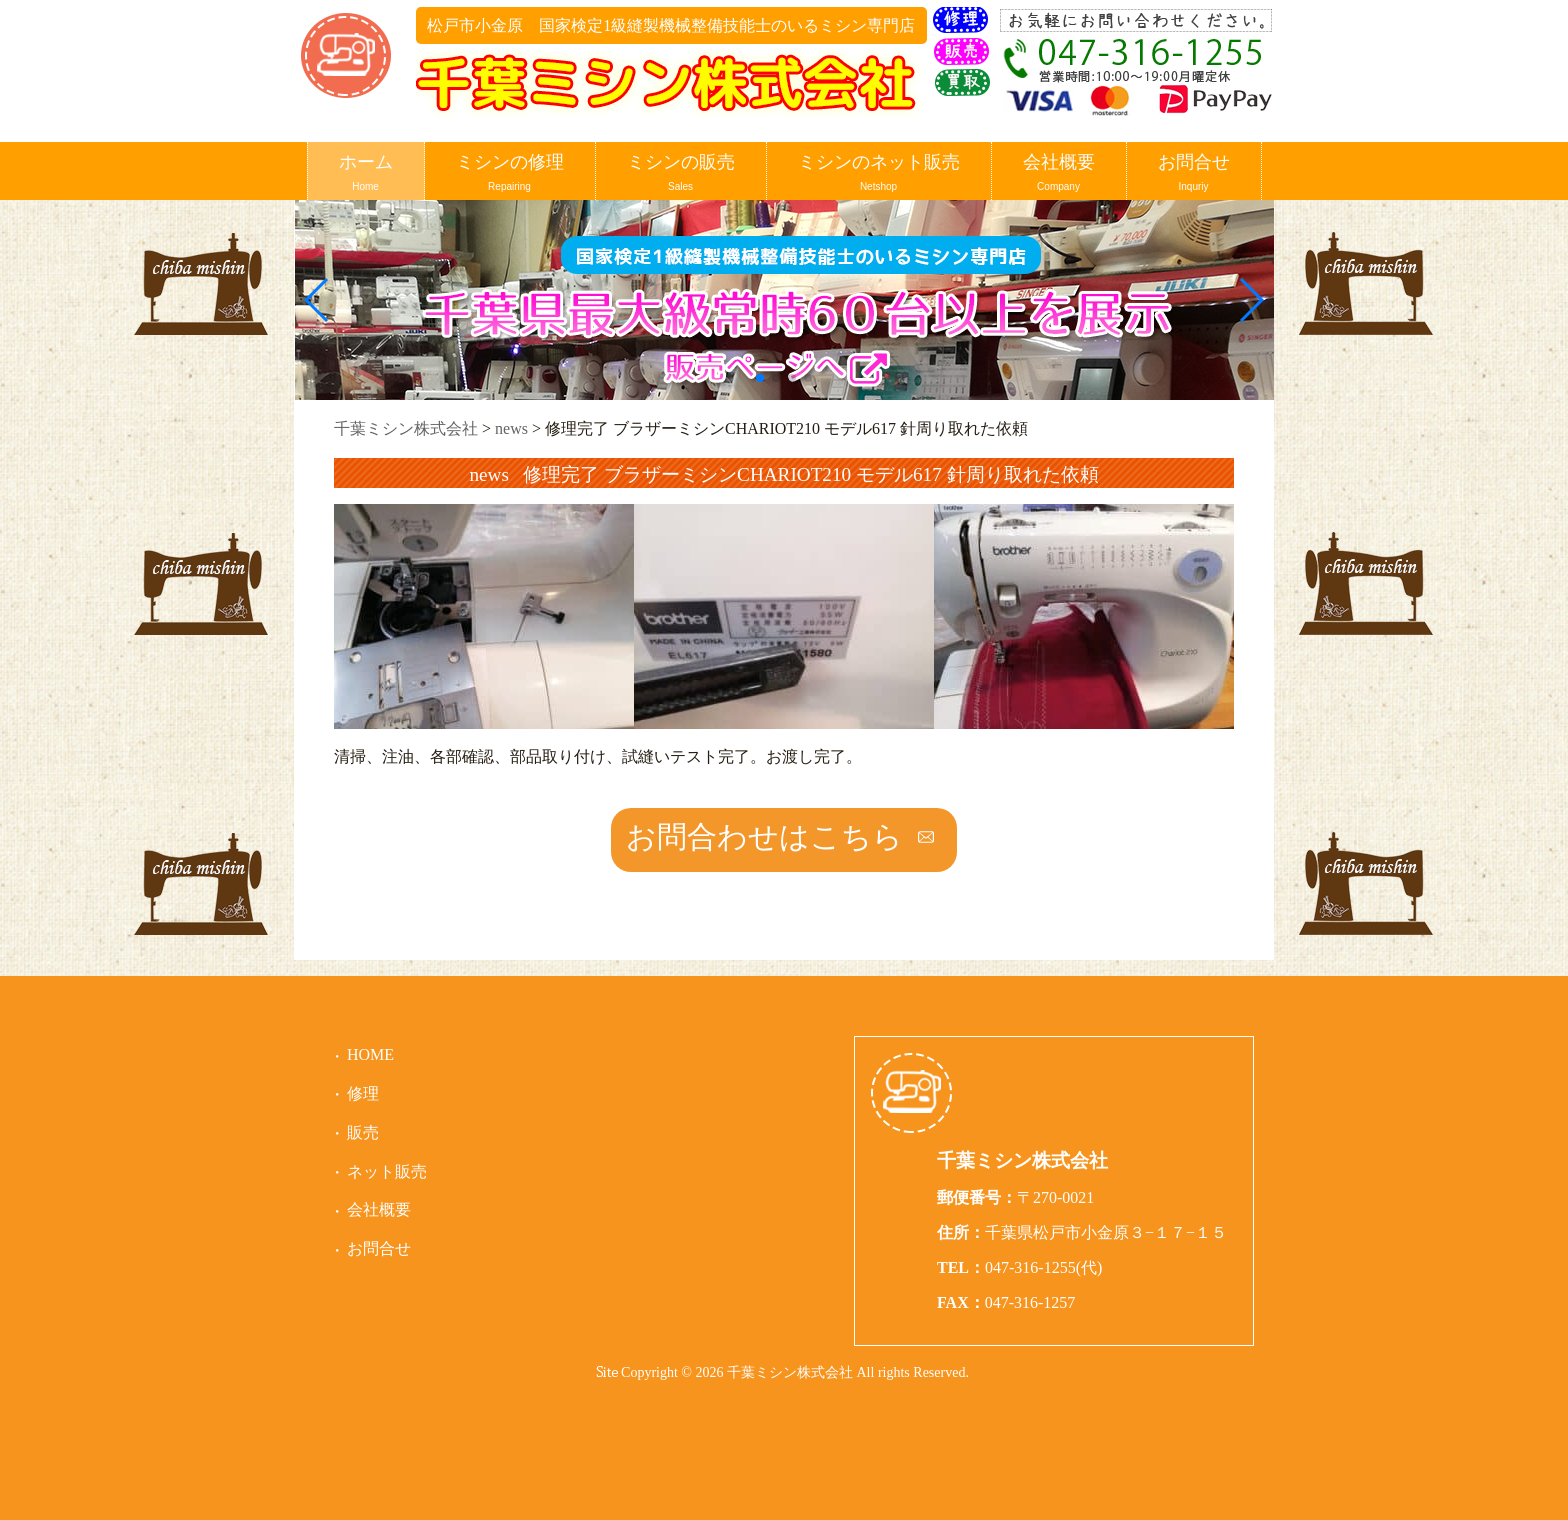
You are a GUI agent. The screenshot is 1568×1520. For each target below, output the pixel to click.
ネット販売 (387, 1171)
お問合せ (1194, 173)
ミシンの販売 (681, 173)
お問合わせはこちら (764, 836)
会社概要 (1059, 173)
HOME (370, 1054)
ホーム (366, 173)
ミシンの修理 (510, 173)
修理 (363, 1093)
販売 (363, 1132)
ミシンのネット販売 (879, 173)
